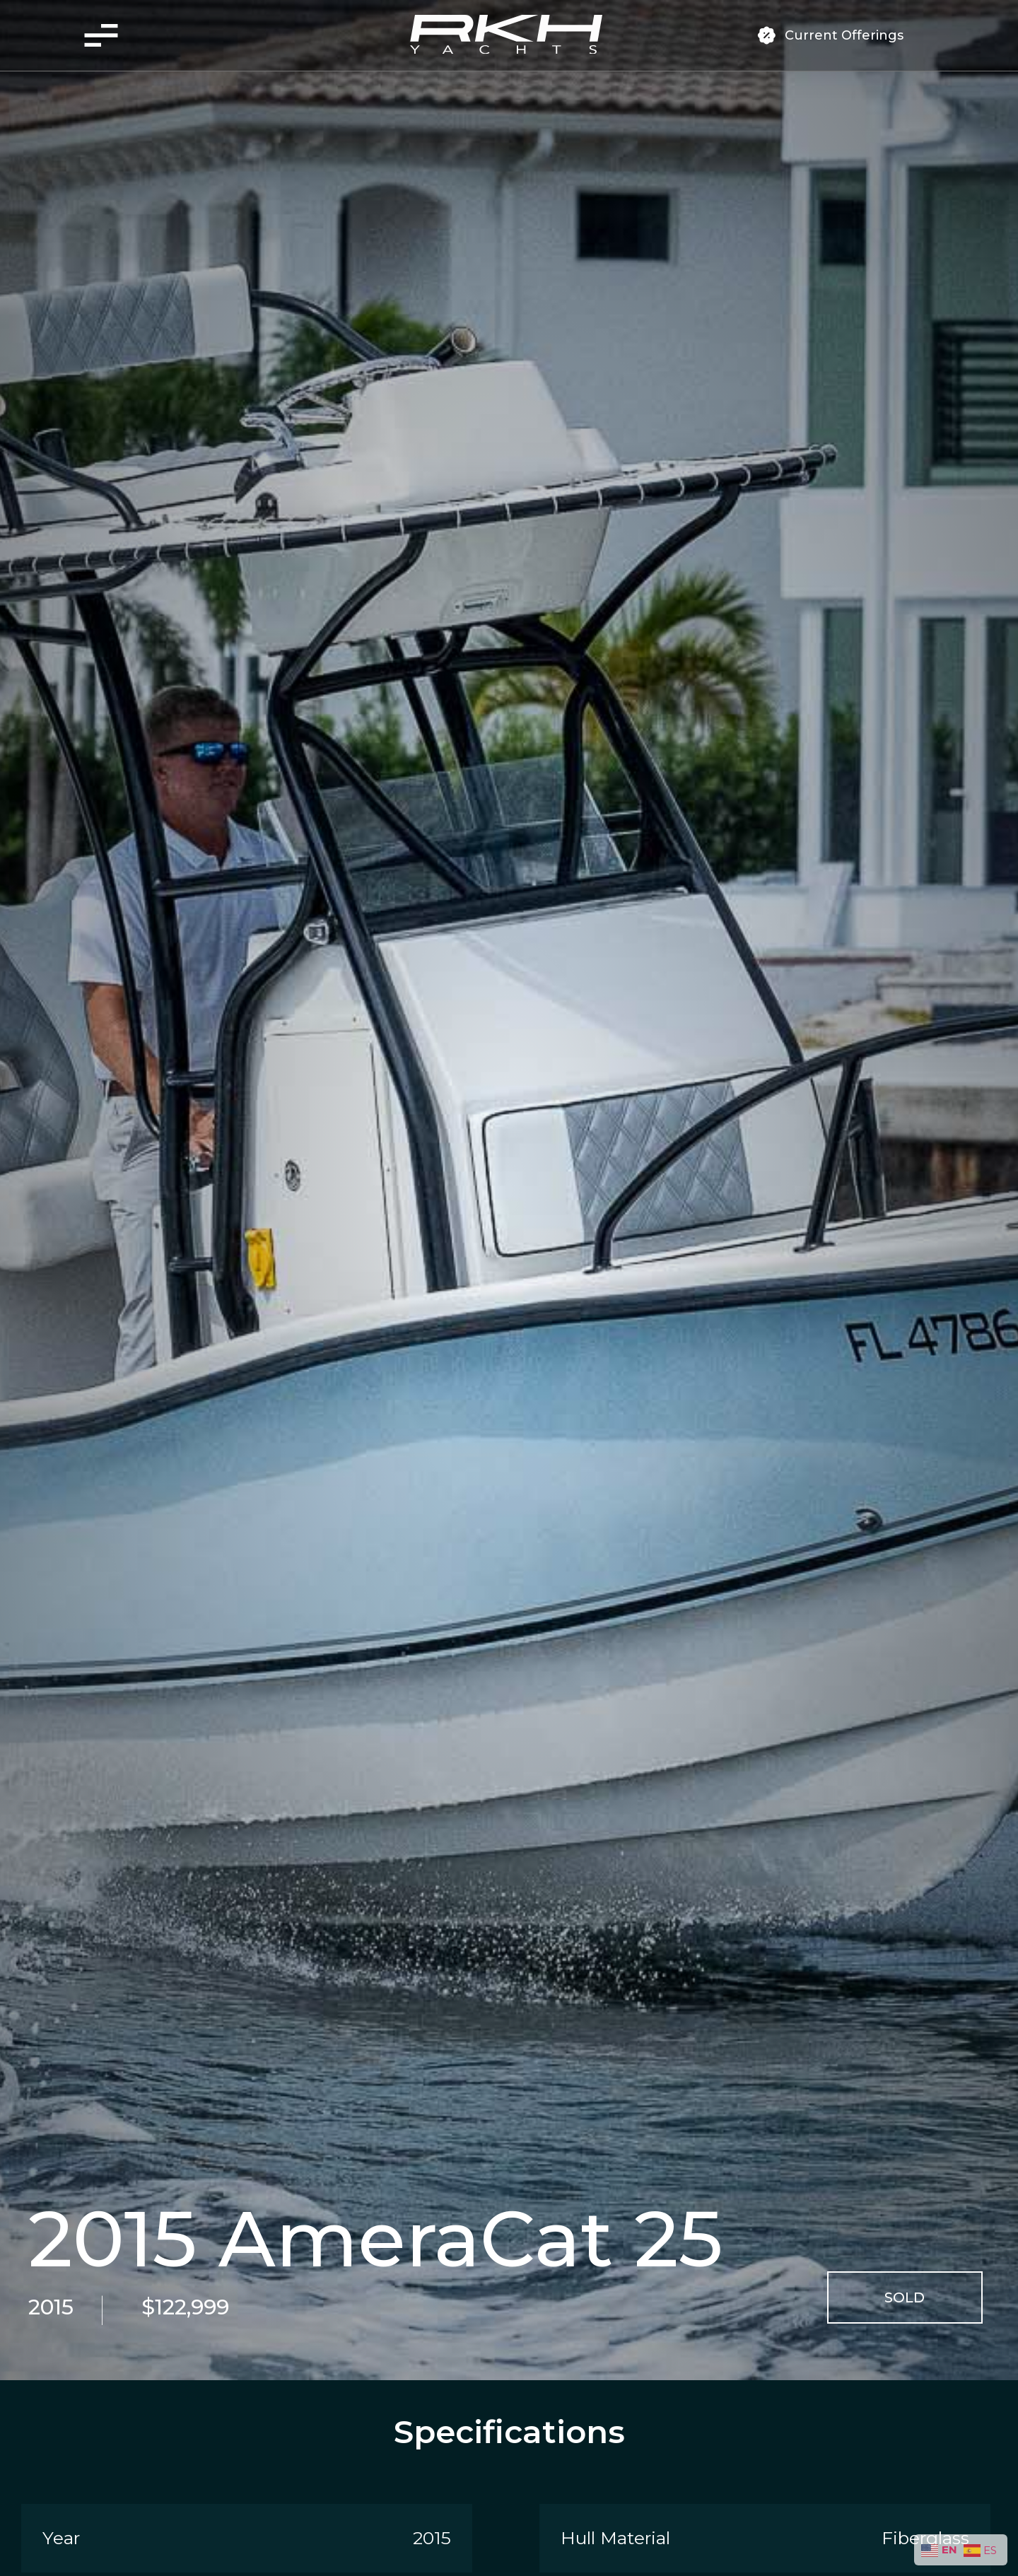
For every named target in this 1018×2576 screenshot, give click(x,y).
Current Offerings (844, 35)
